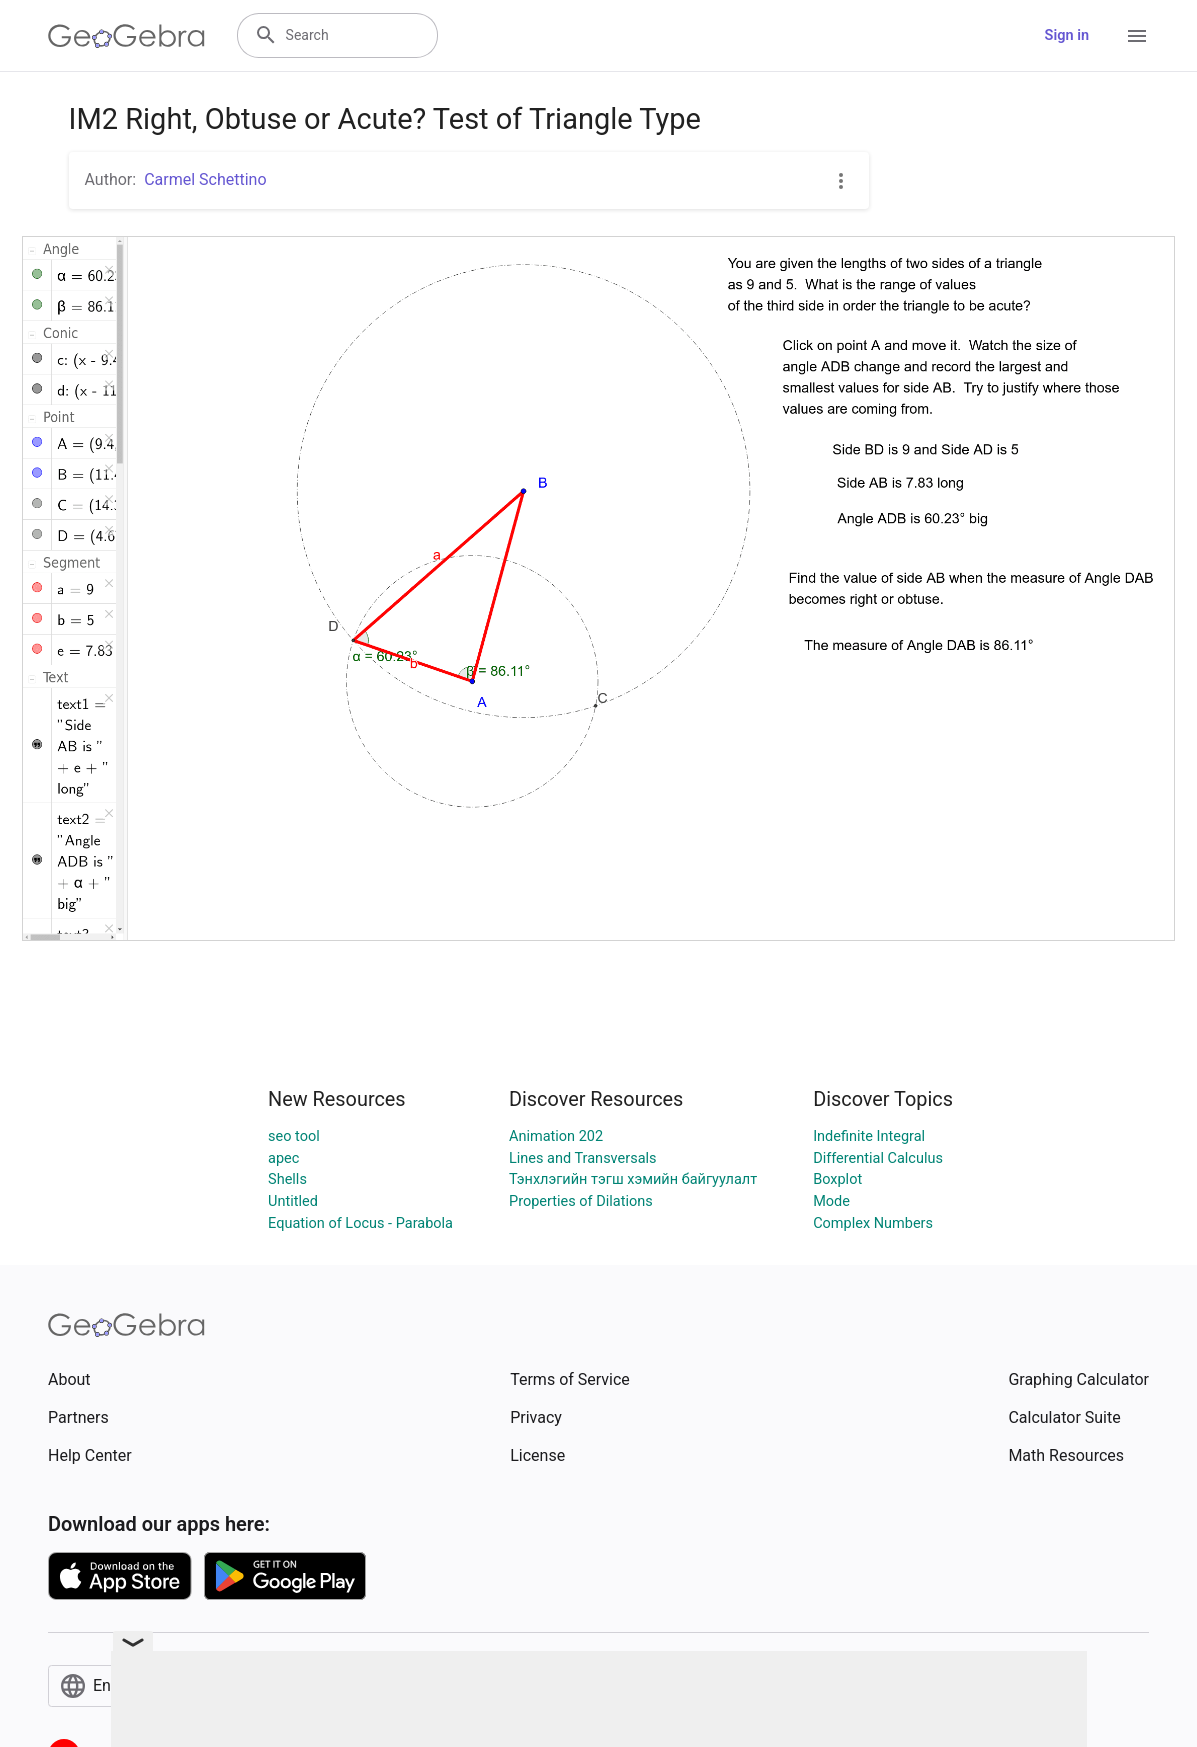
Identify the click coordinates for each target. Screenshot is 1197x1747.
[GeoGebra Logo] (126, 36)
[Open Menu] (1137, 36)
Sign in (1067, 35)
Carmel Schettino (205, 179)
